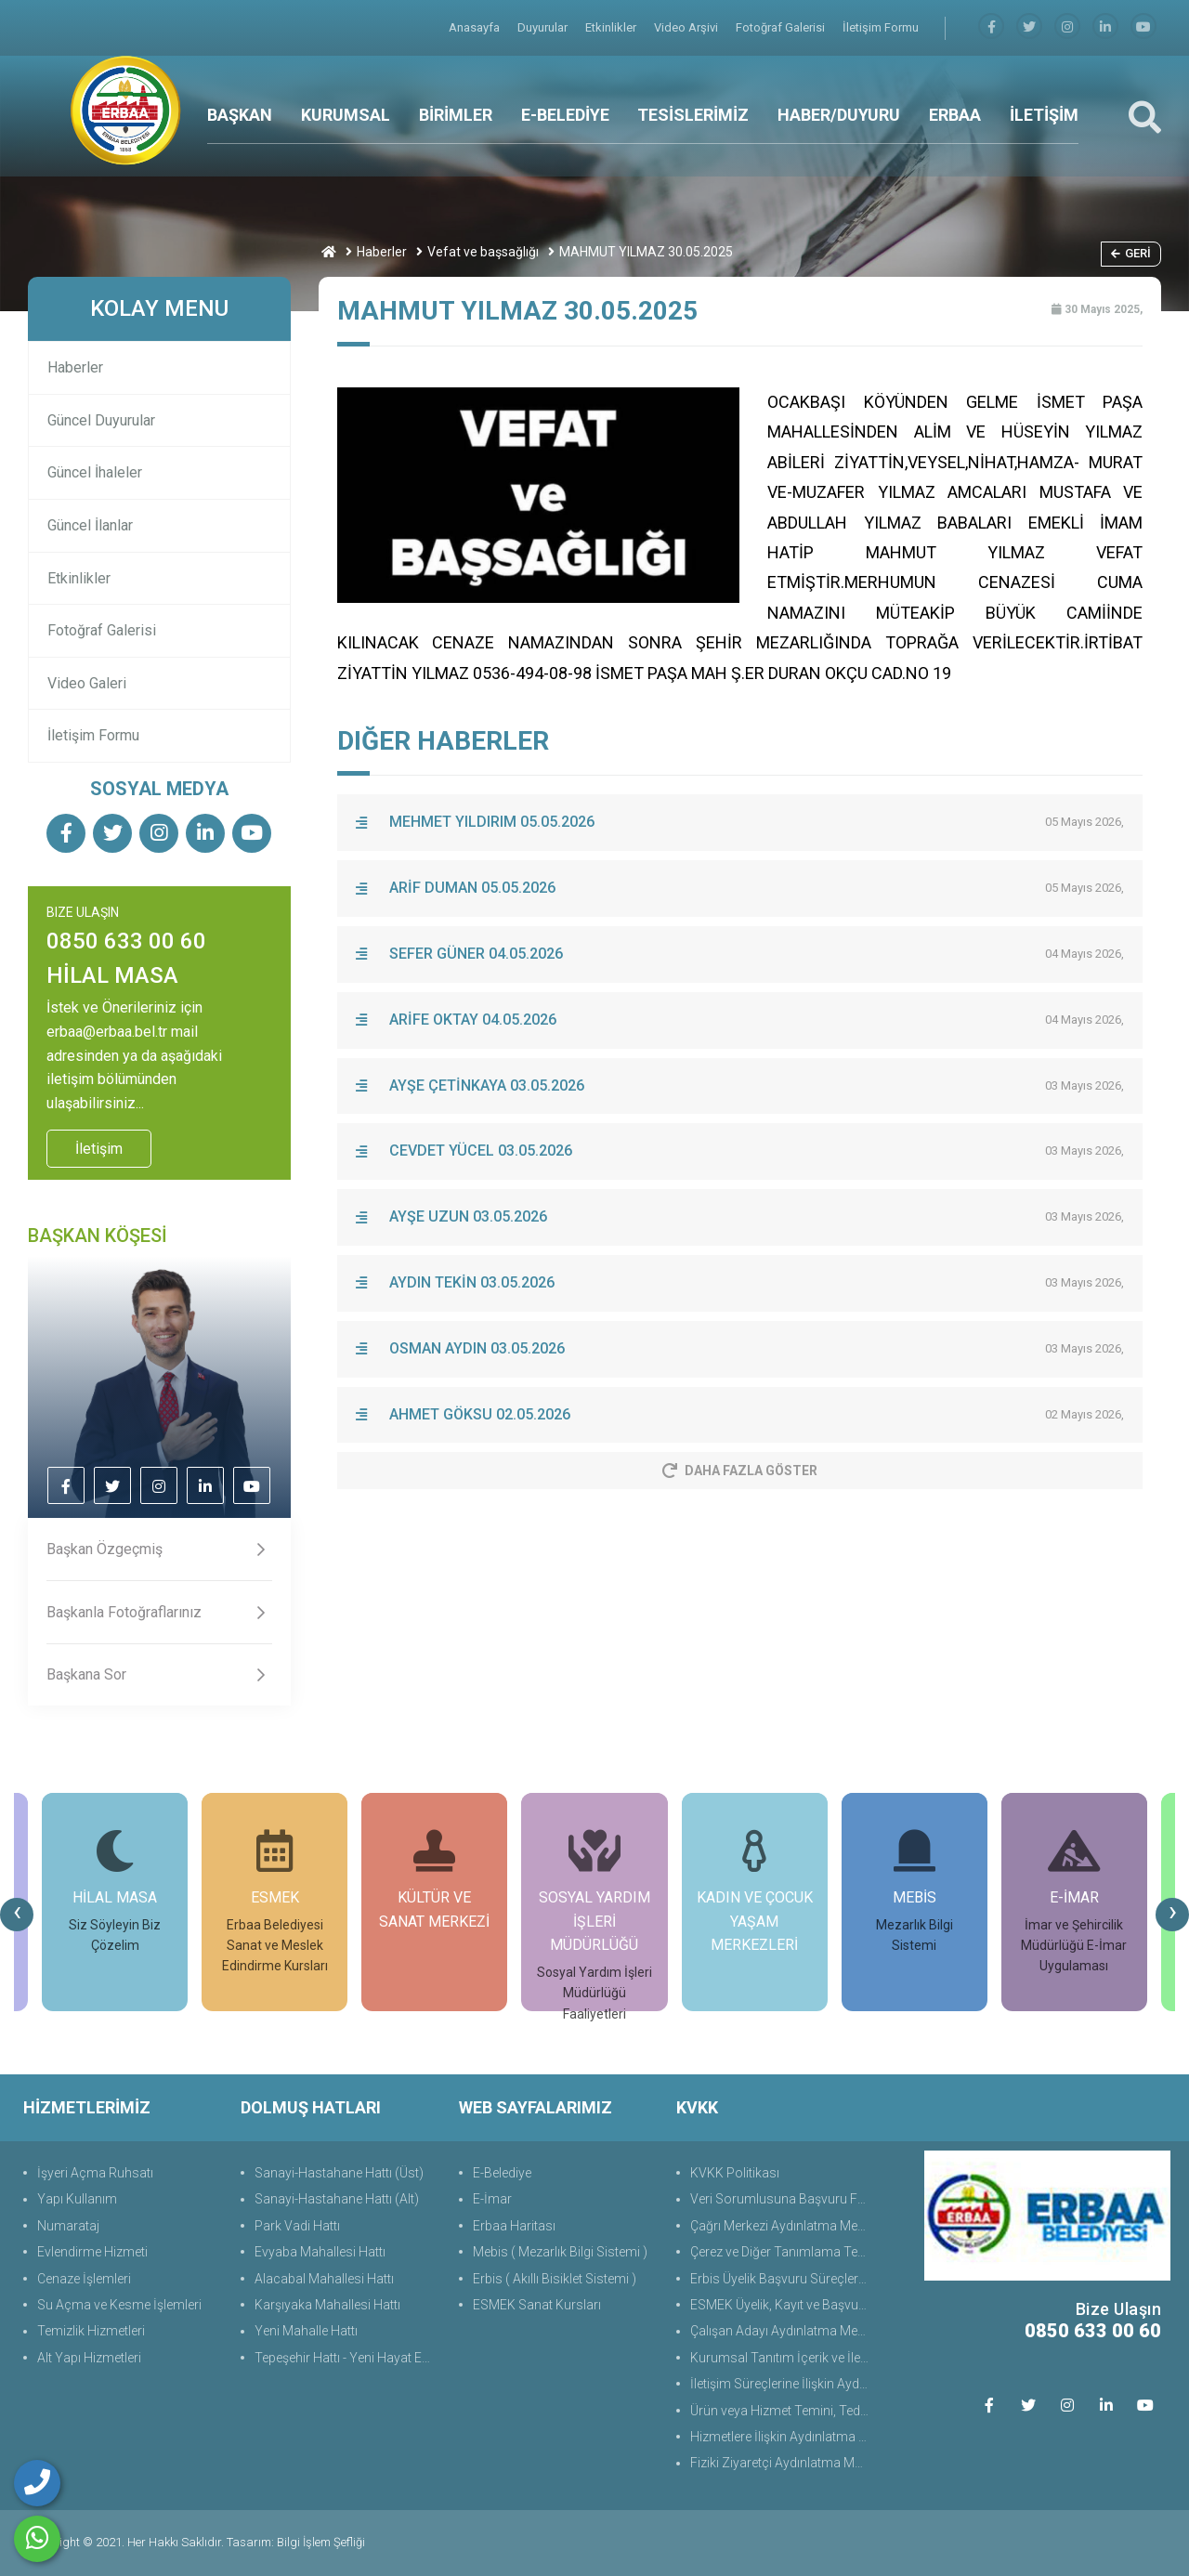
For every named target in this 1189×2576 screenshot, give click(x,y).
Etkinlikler (612, 27)
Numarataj (68, 2225)
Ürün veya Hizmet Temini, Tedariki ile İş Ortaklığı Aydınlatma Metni (782, 2410)
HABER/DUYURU (838, 114)
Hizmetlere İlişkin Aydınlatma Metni (782, 2436)
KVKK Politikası (734, 2172)
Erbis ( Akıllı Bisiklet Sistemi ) (554, 2278)
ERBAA (955, 114)
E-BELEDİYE (565, 114)
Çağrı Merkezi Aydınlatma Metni (780, 2225)
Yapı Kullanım (77, 2198)
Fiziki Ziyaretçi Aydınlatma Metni (782, 2462)
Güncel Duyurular (101, 420)
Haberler (382, 251)
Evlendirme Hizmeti (92, 2251)
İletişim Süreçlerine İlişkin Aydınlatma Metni (782, 2383)
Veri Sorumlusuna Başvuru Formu (782, 2198)
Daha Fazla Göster (739, 1470)
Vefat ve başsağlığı (483, 251)
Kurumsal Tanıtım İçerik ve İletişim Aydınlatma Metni (782, 2357)
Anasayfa (476, 27)
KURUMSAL (345, 114)
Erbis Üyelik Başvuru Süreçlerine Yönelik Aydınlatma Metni (782, 2278)
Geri (1131, 253)
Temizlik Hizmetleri (91, 2330)
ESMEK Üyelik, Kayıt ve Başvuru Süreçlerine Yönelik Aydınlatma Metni (782, 2304)
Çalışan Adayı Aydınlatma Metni (780, 2330)
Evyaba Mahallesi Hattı (320, 2251)
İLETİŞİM (1044, 114)
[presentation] (16, 1914)
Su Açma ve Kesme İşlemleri (119, 2304)
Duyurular (543, 27)
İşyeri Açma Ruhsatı (95, 2172)
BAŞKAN (239, 114)
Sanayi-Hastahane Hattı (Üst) (339, 2172)
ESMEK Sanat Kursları (537, 2304)
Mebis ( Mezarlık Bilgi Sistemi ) (560, 2251)
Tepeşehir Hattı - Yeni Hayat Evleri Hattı (347, 2357)
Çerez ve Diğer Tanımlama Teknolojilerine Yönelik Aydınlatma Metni (782, 2251)
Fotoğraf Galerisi (782, 27)
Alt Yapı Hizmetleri (89, 2357)
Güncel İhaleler (94, 472)
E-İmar (492, 2198)
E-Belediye (502, 2172)
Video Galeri (86, 683)
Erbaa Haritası (514, 2225)
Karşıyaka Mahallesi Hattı (327, 2304)
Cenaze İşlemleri (84, 2278)
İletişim (99, 1148)
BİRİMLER (455, 114)
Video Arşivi (687, 27)
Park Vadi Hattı (297, 2225)
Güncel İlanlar (90, 525)
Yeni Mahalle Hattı (306, 2330)
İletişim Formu (881, 27)
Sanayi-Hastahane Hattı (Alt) (337, 2198)
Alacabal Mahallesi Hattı (324, 2278)
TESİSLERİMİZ (693, 114)
